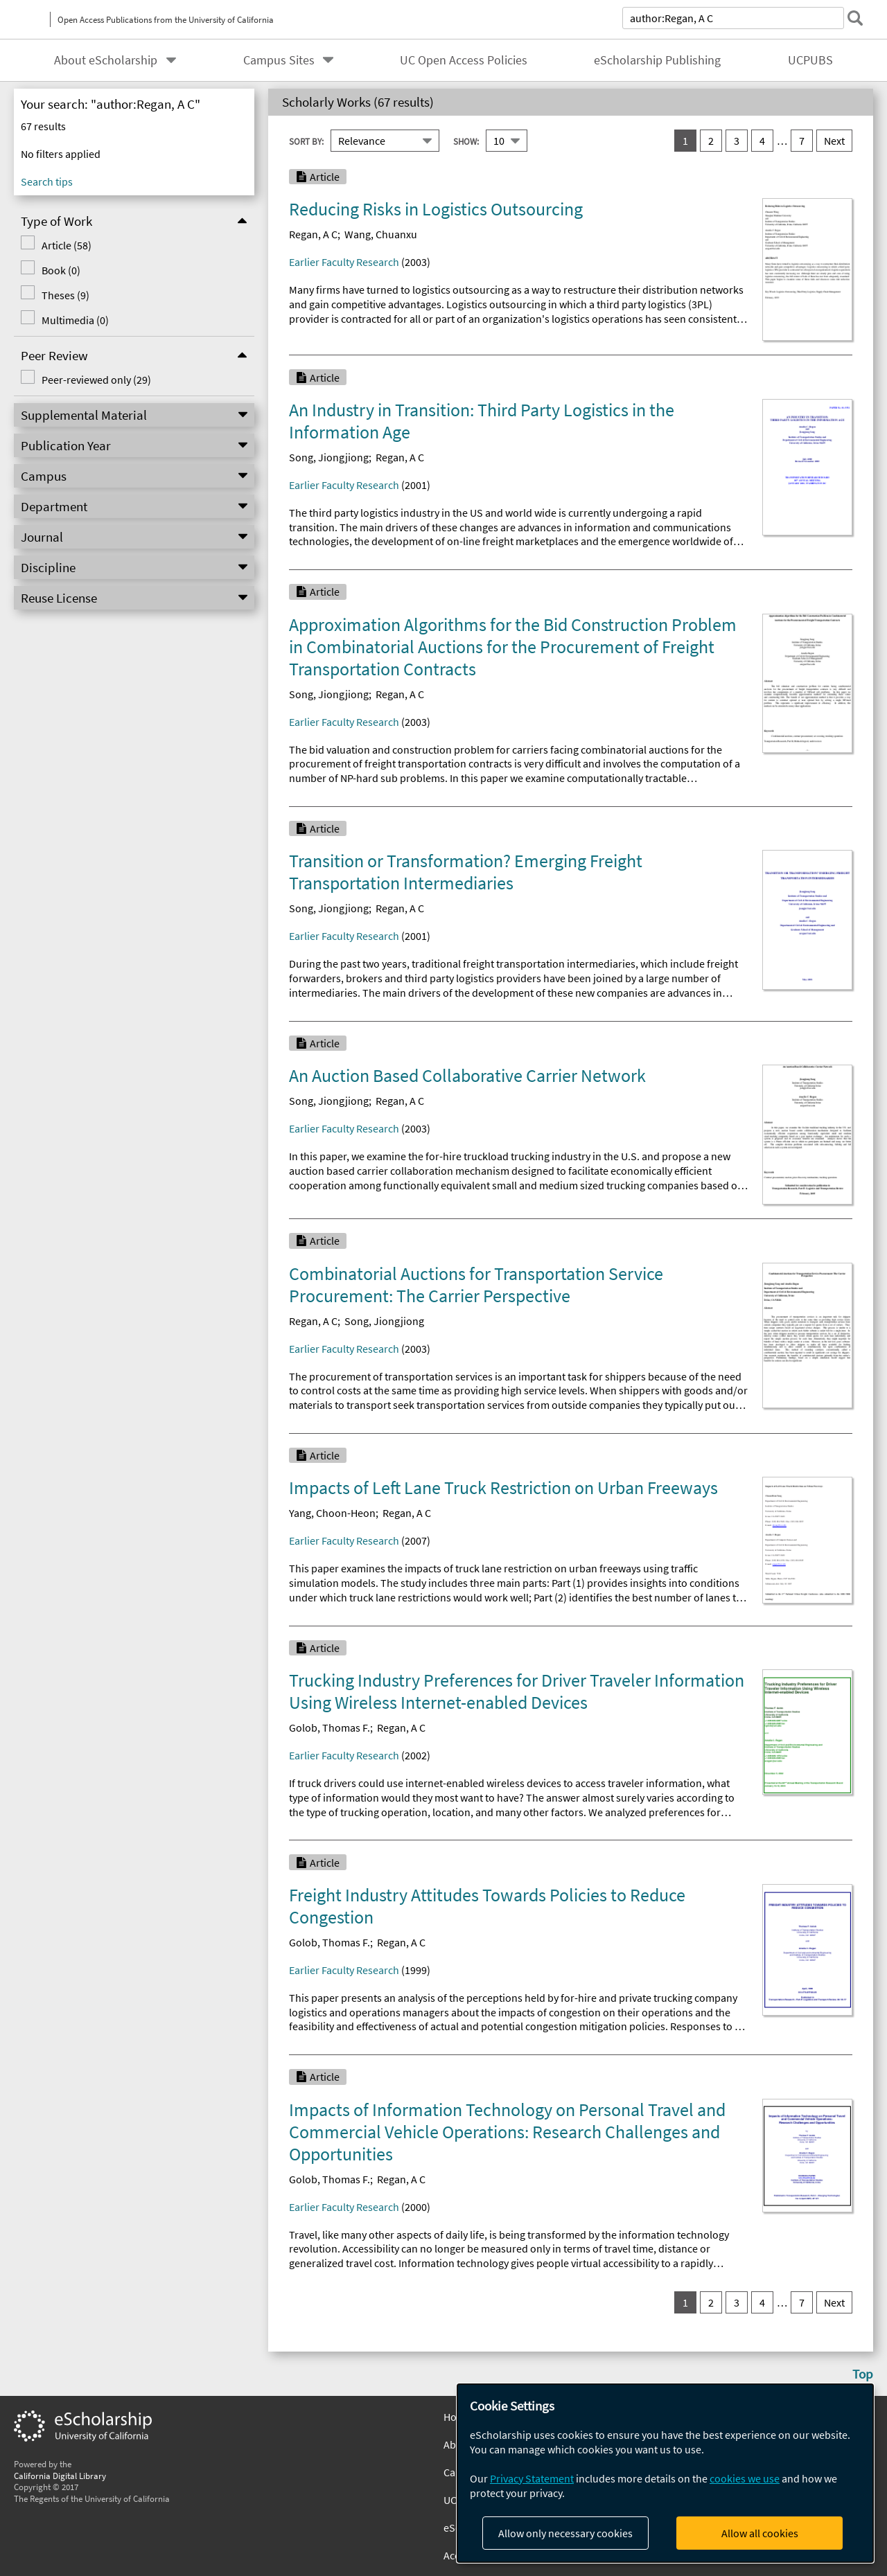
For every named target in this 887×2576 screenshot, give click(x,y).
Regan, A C (313, 234)
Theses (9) (64, 295)
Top (862, 2373)
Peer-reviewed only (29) (95, 380)
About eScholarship (105, 60)
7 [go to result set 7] (802, 141)
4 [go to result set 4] (762, 141)
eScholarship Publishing (657, 60)
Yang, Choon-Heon (332, 1513)
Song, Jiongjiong (329, 457)
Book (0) (59, 270)
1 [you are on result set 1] (685, 141)
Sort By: (306, 140)
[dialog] (665, 2473)
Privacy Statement (532, 2478)
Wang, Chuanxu (380, 234)
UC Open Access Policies (463, 60)
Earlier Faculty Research (344, 262)
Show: (466, 140)
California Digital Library (60, 2475)
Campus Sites (279, 60)
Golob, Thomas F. (329, 1727)
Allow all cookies (759, 2533)
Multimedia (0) (73, 320)
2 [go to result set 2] (711, 141)
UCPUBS (810, 60)
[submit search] (855, 18)
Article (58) (65, 245)
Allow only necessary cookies (565, 2533)
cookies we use (745, 2478)
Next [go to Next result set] (834, 141)
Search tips (47, 181)
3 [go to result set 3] (736, 141)
